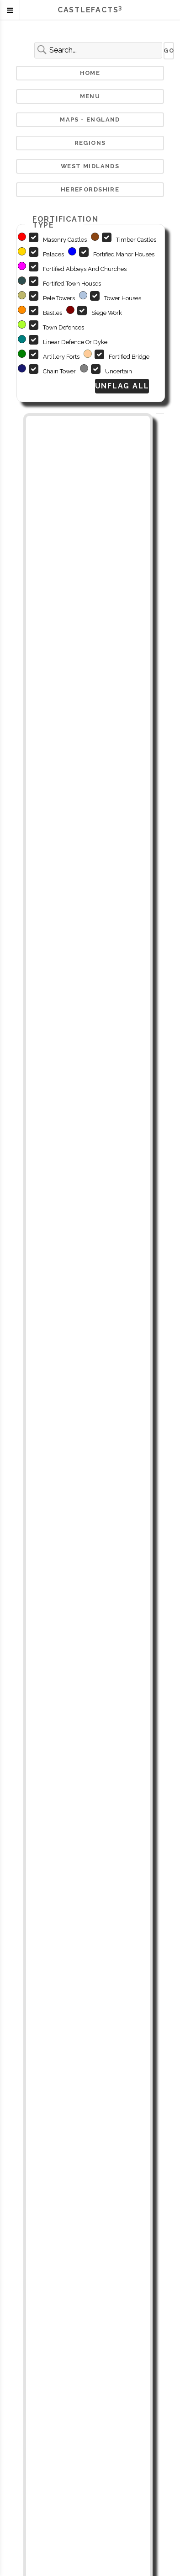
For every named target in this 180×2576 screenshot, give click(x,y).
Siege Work (106, 312)
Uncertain (118, 371)
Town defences (63, 327)
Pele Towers (59, 298)
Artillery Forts (61, 356)
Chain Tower (59, 371)
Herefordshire (90, 189)
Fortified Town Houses (72, 283)
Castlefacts (90, 9)
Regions (90, 142)
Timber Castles (136, 239)
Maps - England (90, 119)
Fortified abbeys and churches (85, 269)
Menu (90, 96)
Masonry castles (65, 239)
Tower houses (122, 298)
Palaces (53, 254)
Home (90, 72)
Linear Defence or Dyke (75, 342)
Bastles (52, 312)
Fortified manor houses (123, 254)
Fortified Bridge (129, 356)
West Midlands (90, 166)
